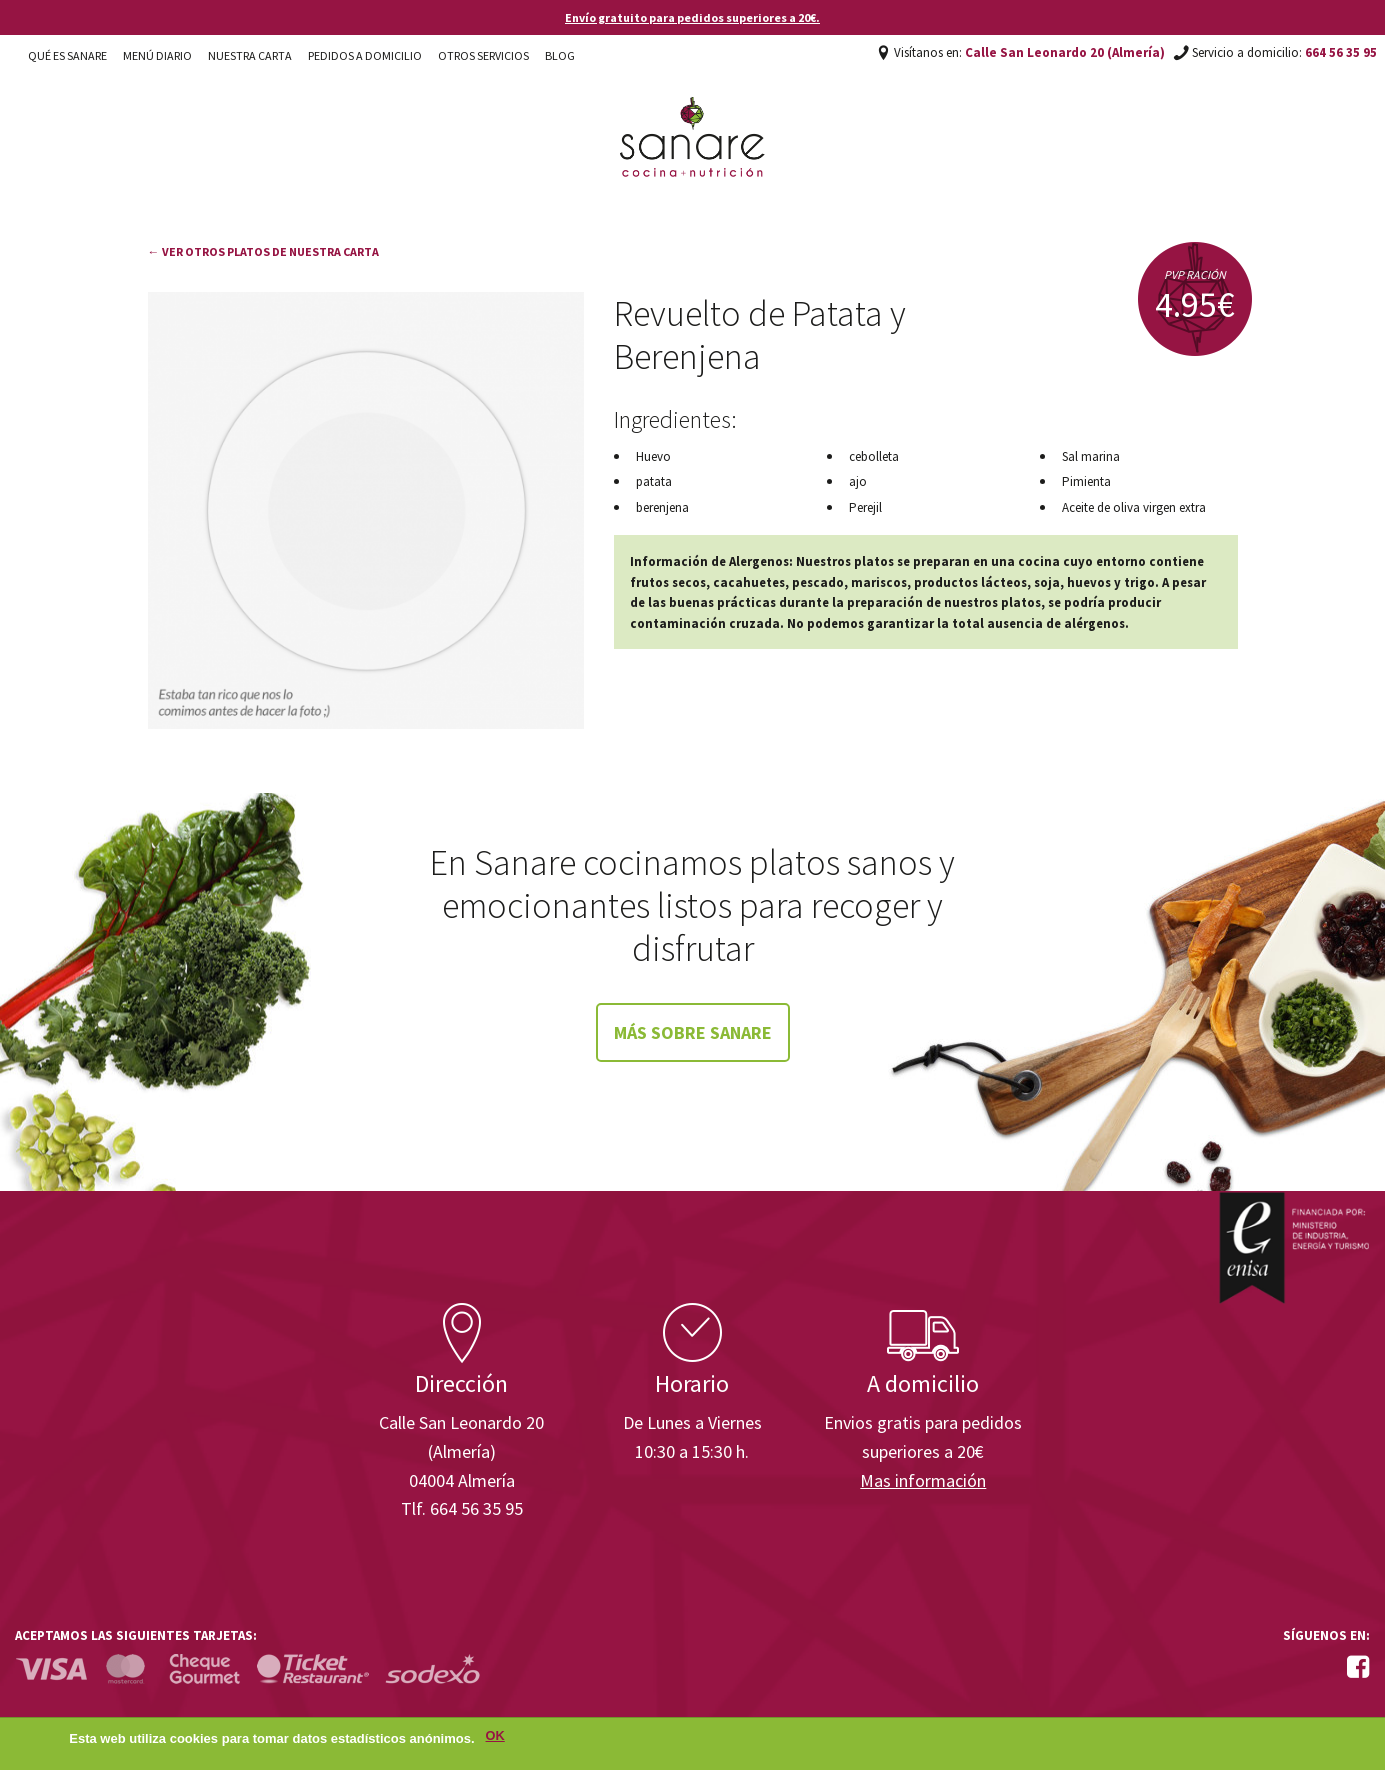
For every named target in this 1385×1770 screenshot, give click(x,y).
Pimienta (1086, 481)
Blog (560, 55)
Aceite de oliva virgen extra (1134, 507)
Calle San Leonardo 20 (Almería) (1065, 52)
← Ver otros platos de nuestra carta (263, 251)
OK (495, 1738)
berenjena (662, 507)
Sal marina (1091, 456)
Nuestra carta (250, 55)
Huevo (653, 456)
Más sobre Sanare (693, 1032)
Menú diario (157, 55)
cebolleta (874, 456)
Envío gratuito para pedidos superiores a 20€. (692, 17)
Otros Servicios (483, 55)
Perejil (865, 507)
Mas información (923, 1480)
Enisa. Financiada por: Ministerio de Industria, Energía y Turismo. (1294, 1247)
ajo (858, 481)
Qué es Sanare (67, 55)
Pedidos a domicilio (365, 55)
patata (654, 481)
